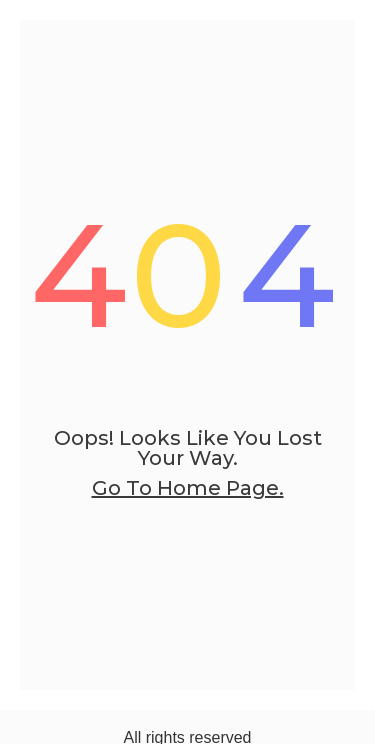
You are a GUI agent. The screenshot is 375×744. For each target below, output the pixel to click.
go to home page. (188, 488)
